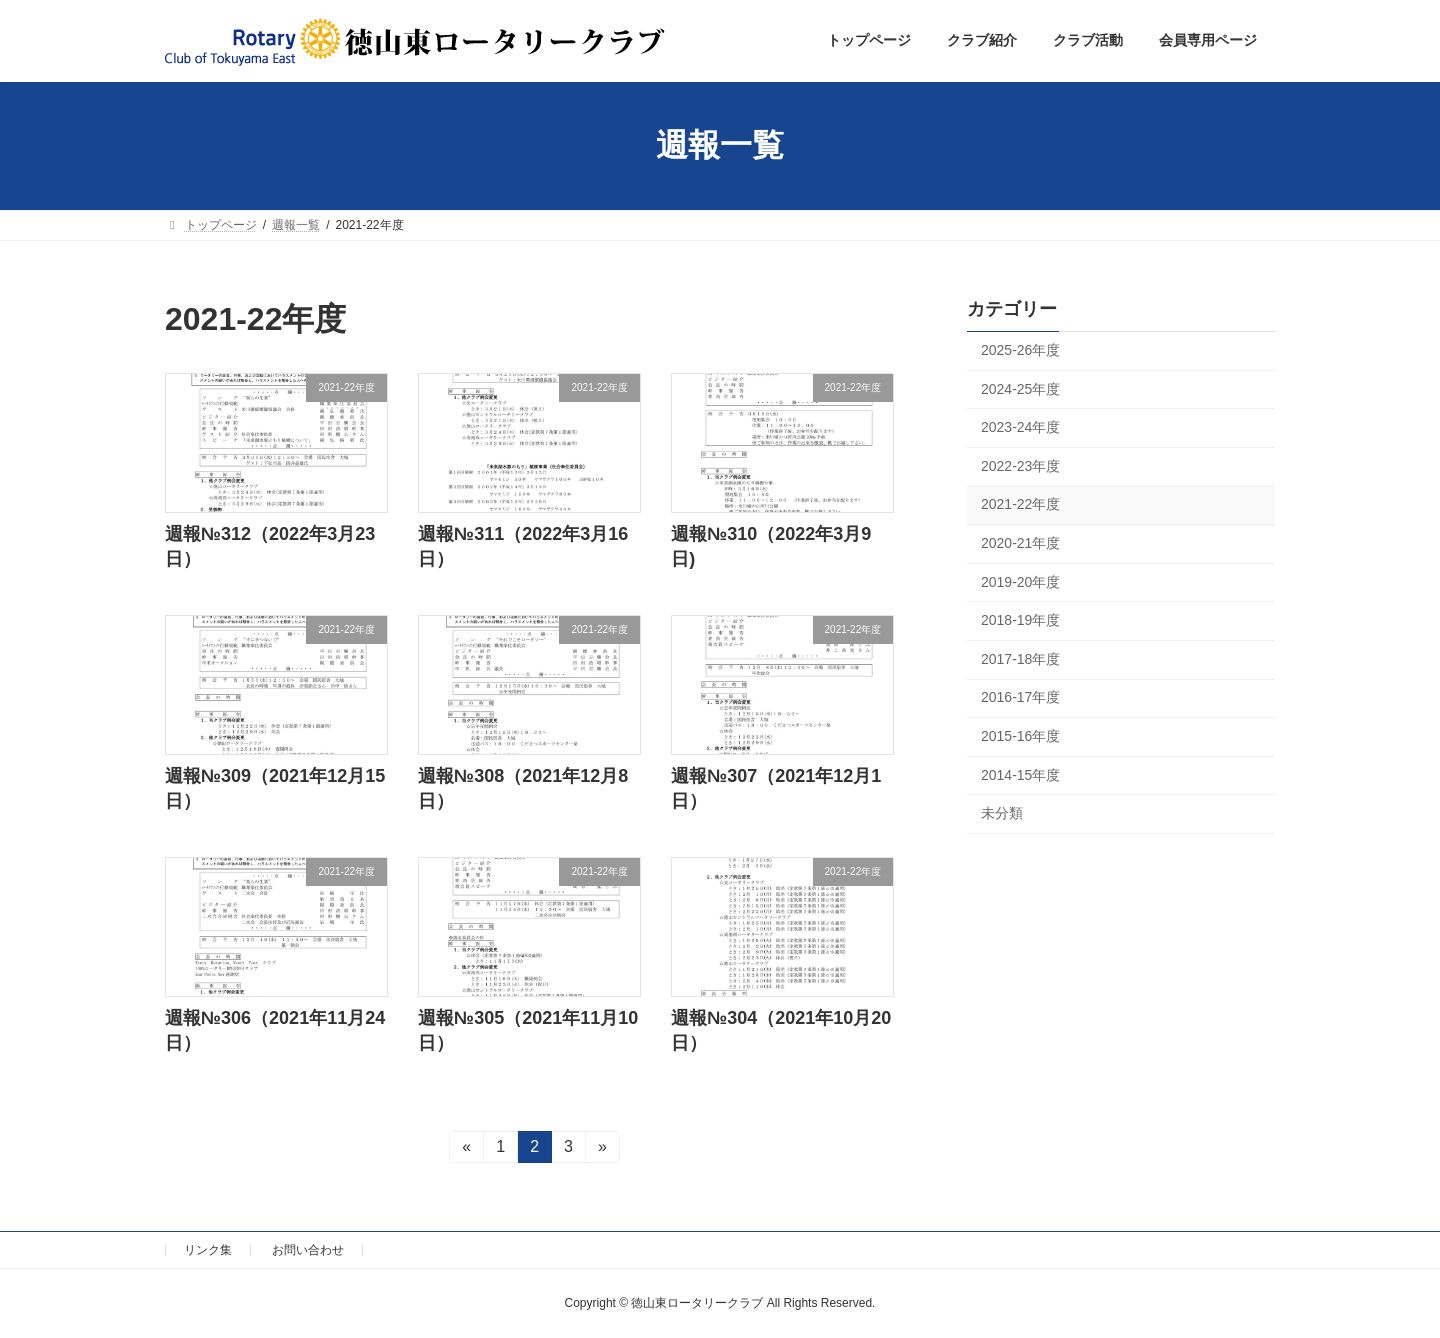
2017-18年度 (1020, 658)
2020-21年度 (1020, 543)
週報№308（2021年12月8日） (523, 788)
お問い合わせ (308, 1250)
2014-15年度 (1020, 774)
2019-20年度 (1020, 581)
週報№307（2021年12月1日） (776, 788)
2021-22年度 (1020, 504)
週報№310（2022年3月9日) (771, 546)
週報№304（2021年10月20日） (781, 1030)
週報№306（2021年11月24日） (275, 1030)
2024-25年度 (1020, 388)
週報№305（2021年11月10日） (528, 1030)
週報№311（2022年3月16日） (523, 546)
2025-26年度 (1020, 350)
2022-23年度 (1020, 465)
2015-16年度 (1020, 736)
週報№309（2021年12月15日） (275, 788)
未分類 (1002, 813)
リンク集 (208, 1250)
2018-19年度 (1020, 620)
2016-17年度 (1020, 697)
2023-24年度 (1020, 427)
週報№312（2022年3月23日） (270, 546)
